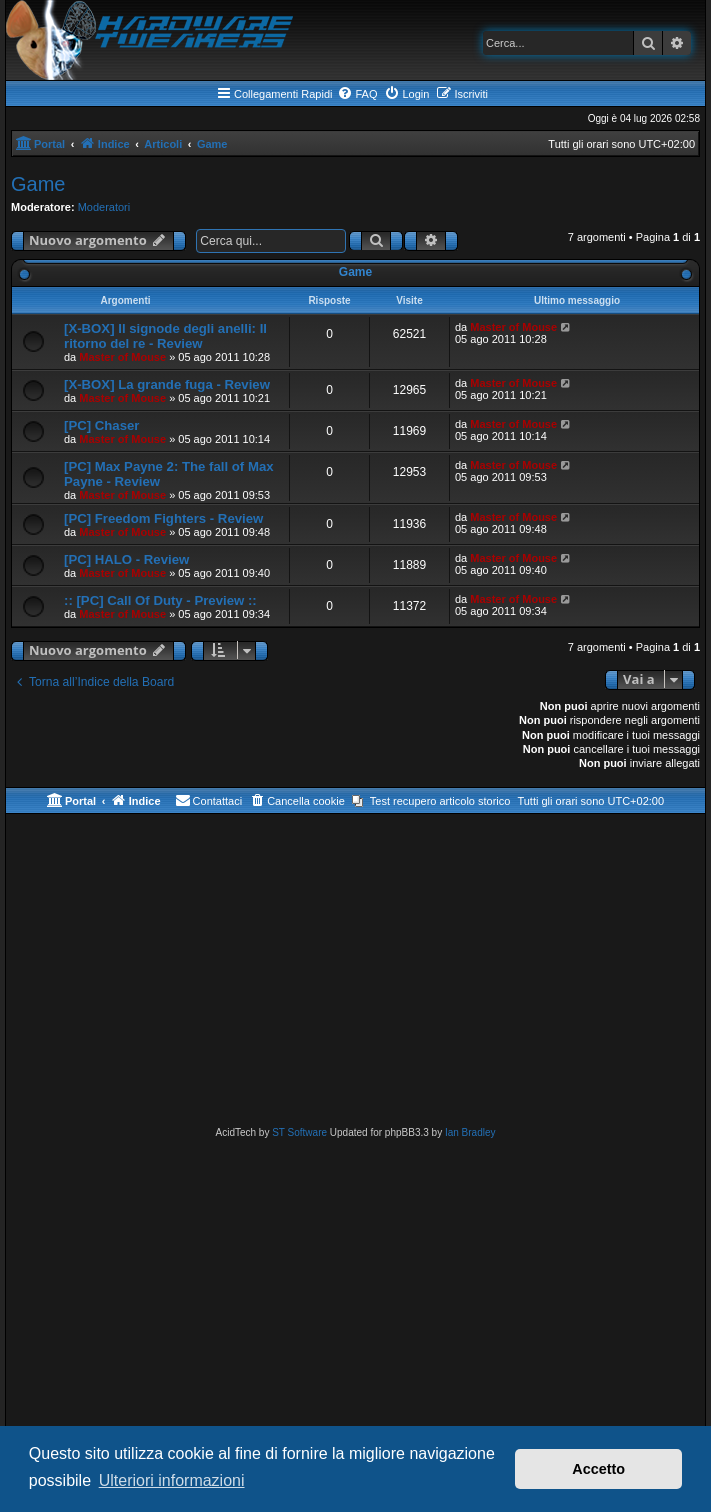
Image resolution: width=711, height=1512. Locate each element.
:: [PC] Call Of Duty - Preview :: (160, 600)
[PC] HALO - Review (126, 559)
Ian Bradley (470, 1132)
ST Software (299, 1132)
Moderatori (104, 207)
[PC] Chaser (101, 425)
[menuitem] (357, 94)
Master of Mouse (122, 357)
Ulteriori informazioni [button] (172, 1480)
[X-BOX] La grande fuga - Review (167, 384)
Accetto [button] (598, 1469)
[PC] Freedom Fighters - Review (163, 518)
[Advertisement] (355, 974)
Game (38, 184)
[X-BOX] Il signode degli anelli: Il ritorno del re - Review (165, 336)
